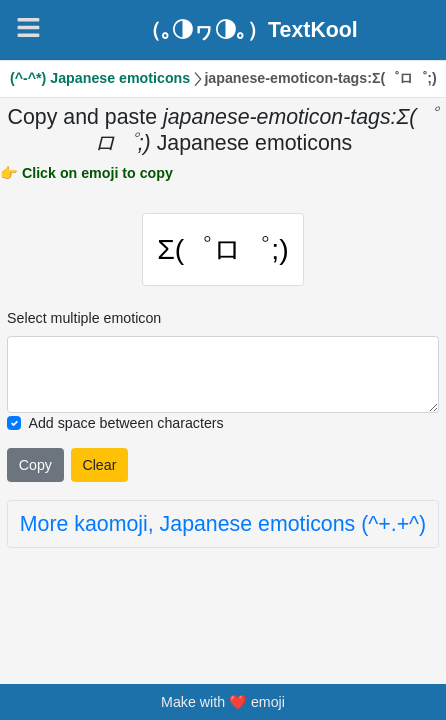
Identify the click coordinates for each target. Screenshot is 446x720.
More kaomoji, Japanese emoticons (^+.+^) (223, 524)
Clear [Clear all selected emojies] (99, 465)
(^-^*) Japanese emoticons (100, 78)
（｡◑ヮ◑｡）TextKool (249, 30)
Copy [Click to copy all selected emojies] (35, 465)
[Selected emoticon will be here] (223, 374)
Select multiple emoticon (84, 318)
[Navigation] (28, 27)
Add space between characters (125, 423)
